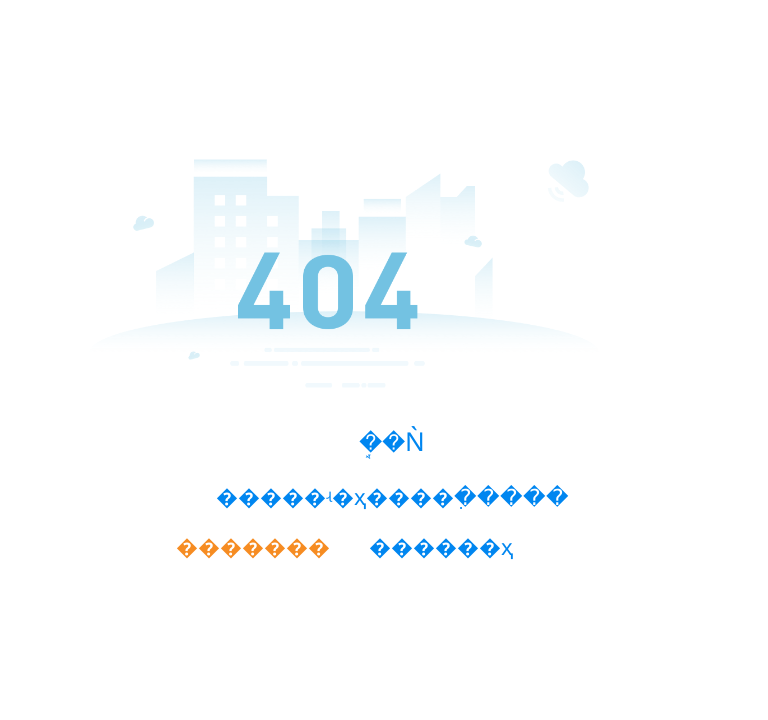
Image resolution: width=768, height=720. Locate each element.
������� (253, 547)
